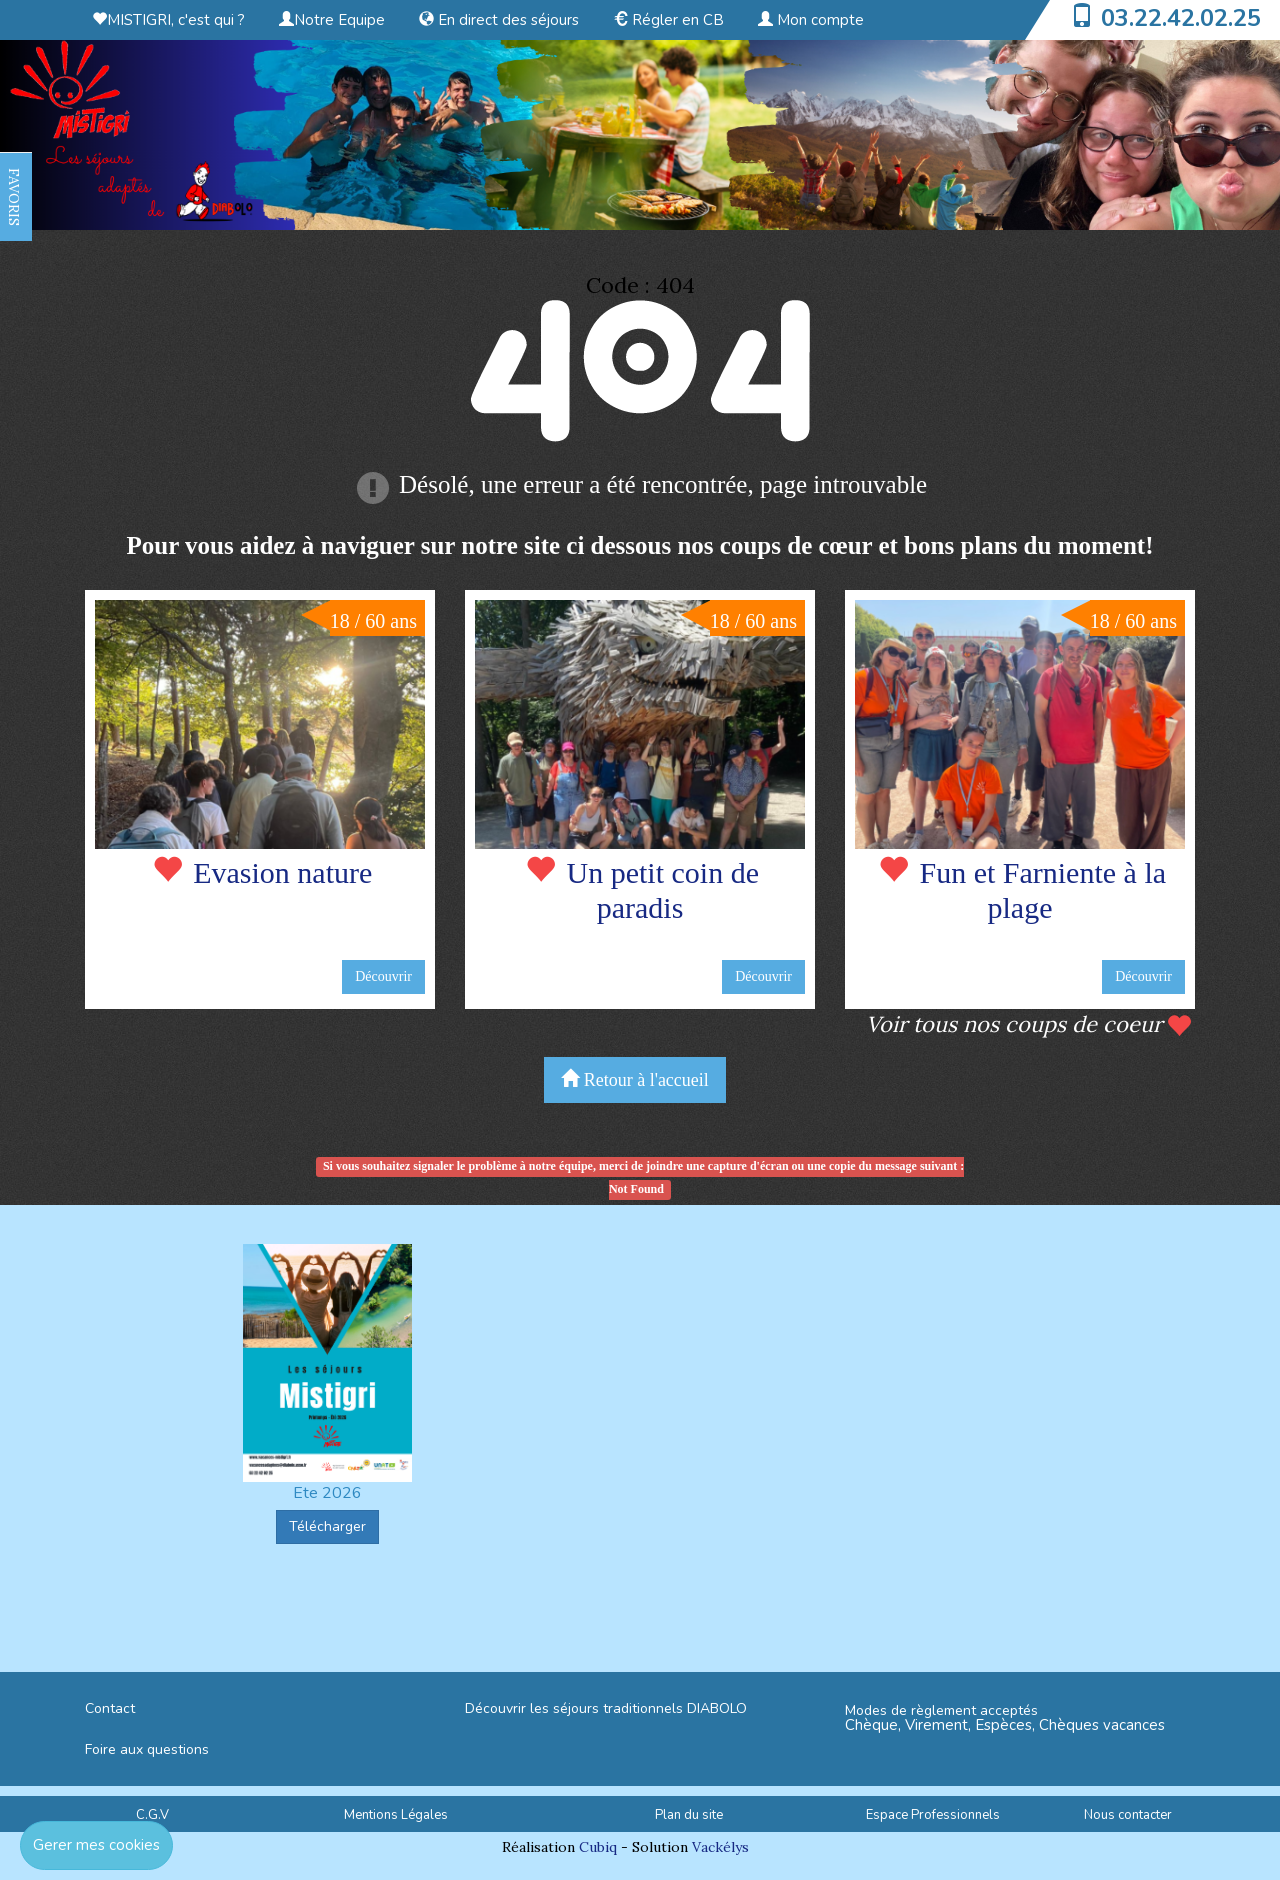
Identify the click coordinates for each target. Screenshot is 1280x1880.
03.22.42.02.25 (1181, 18)
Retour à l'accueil (635, 1079)
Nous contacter (1128, 1815)
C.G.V (152, 1815)
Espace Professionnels (933, 1815)
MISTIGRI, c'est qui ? (168, 20)
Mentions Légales (396, 1815)
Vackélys (720, 1847)
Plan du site (689, 1815)
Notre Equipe (332, 20)
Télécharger (327, 1526)
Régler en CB (668, 20)
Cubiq (598, 1847)
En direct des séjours (499, 20)
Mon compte (811, 20)
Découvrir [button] (383, 976)
